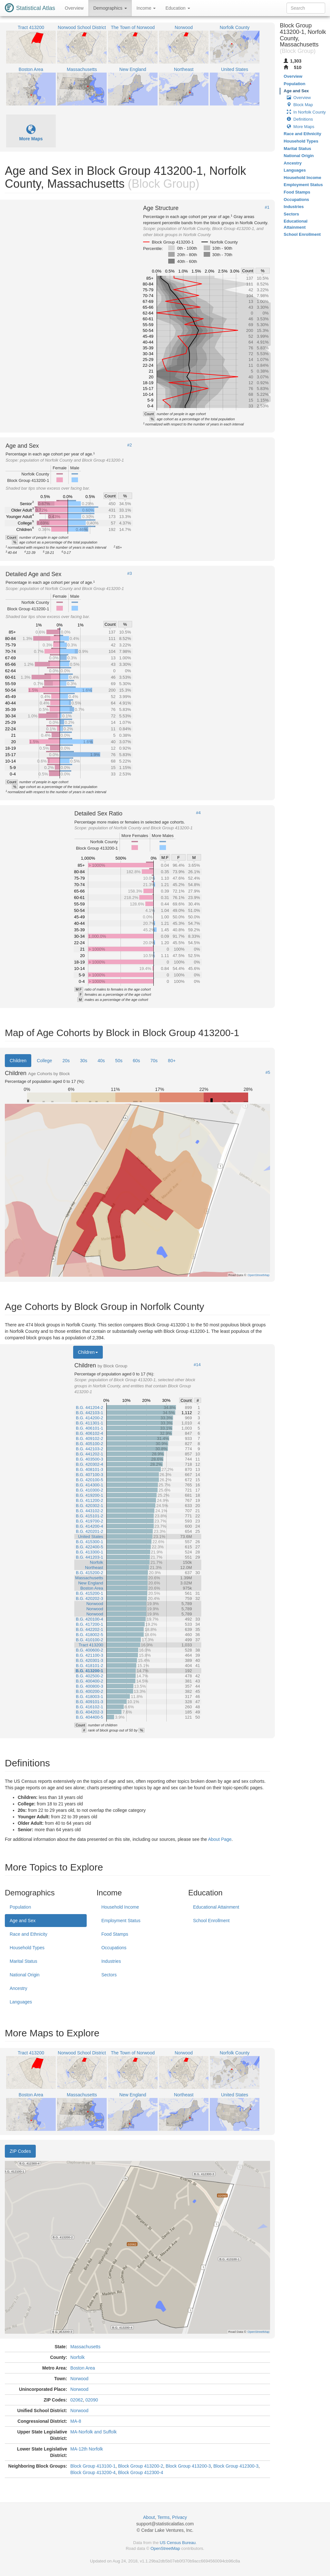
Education (177, 8)
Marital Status (23, 1961)
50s (118, 1060)
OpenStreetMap (165, 2548)
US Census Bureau (178, 2542)
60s (136, 1060)
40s (101, 1060)
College (44, 1060)
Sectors (108, 1974)
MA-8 (75, 2421)
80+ (172, 1060)
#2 (129, 445)
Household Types (27, 1947)
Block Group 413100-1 (92, 2466)
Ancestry (18, 1988)
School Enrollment (211, 1920)
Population (20, 1907)
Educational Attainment (216, 1907)
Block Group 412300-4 (140, 2472)
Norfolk (77, 2357)
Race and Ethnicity (28, 1934)
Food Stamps (114, 1934)
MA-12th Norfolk (86, 2448)
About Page (219, 1839)
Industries (111, 1961)
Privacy (179, 2517)
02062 (76, 2399)
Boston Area (82, 2368)
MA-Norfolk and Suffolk (93, 2431)
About (149, 2517)
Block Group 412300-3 (235, 2466)
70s (154, 1060)
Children (18, 1060)
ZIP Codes (20, 2151)
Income (146, 8)
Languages (21, 2001)
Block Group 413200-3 (188, 2466)
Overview (74, 8)
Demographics (110, 8)
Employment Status (120, 1920)
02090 (91, 2399)
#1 (267, 207)
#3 (129, 573)
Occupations (113, 1947)
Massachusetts (85, 2346)
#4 (198, 813)
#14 (197, 1365)
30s (83, 1060)
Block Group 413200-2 (140, 2466)
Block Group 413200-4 (92, 2472)
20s (66, 1060)
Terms (163, 2517)
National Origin (25, 1974)
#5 (268, 1072)
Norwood (79, 2378)
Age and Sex (22, 1920)
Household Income (120, 1907)
